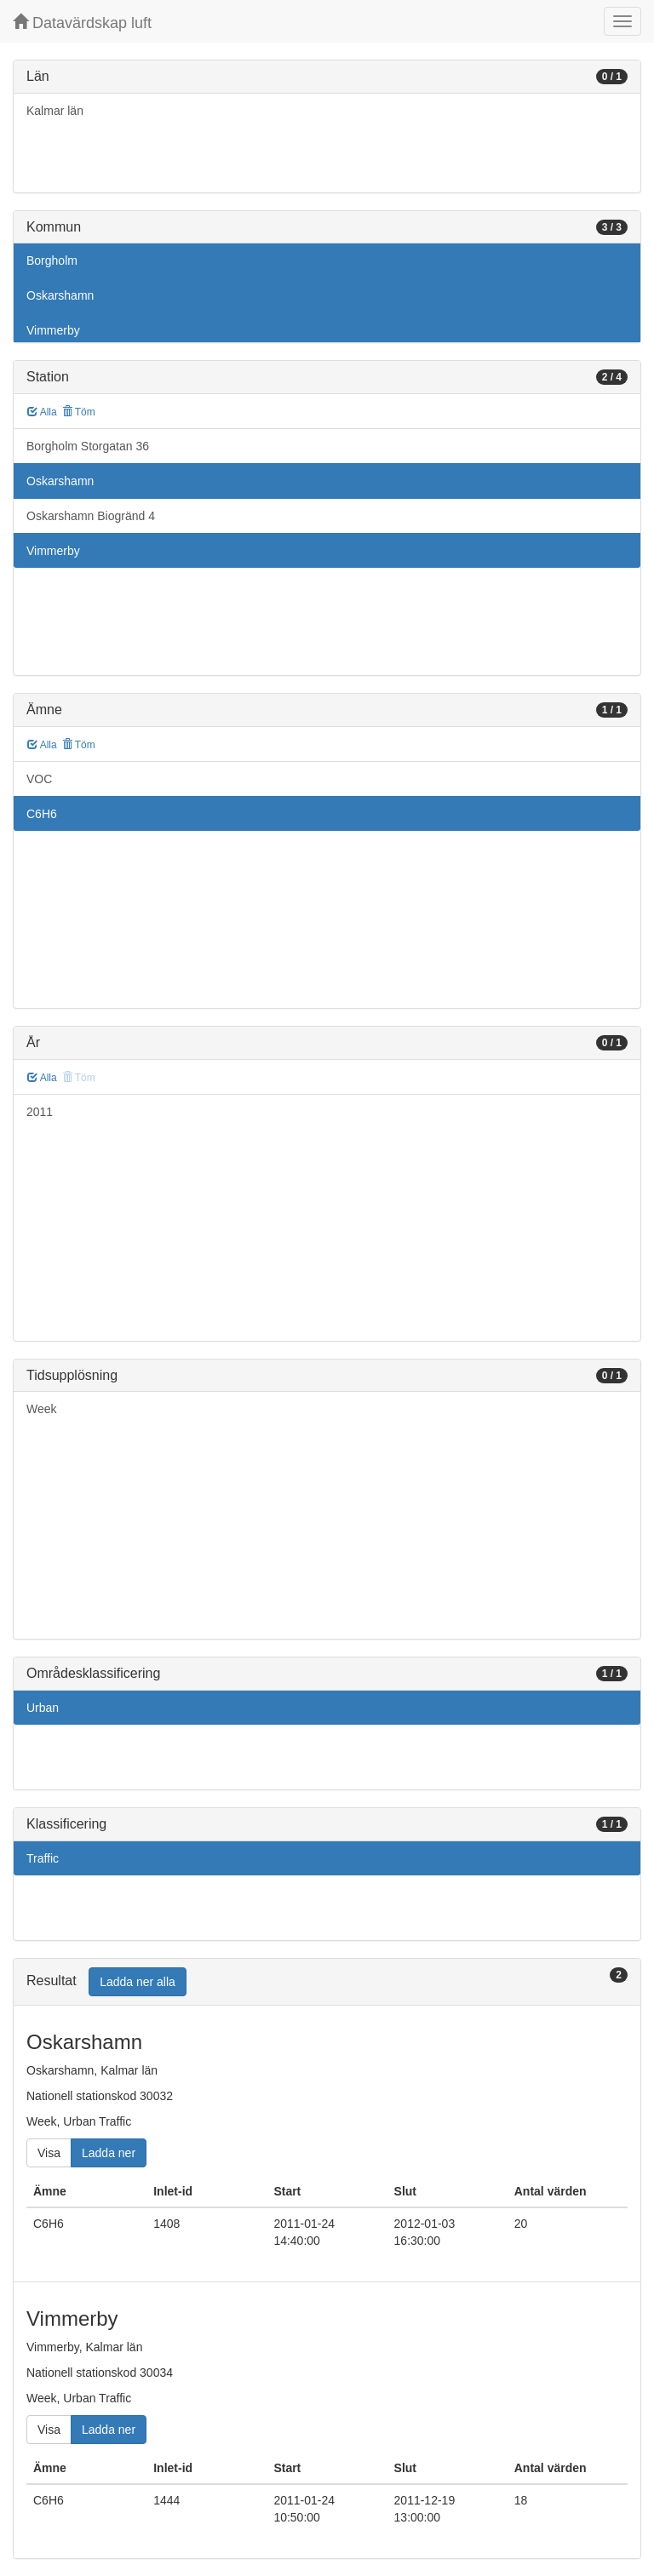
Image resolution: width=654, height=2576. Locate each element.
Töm (78, 412)
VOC (39, 779)
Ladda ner (108, 2153)
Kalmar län (54, 110)
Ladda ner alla (137, 1982)
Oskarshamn (60, 295)
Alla (42, 412)
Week (41, 1409)
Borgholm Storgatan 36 (87, 446)
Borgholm (51, 260)
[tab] (327, 1982)
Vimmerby (53, 330)
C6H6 (41, 814)
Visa (48, 2153)
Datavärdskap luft (82, 22)
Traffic (42, 1858)
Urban (42, 1707)
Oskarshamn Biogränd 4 (90, 516)
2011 (39, 1112)
